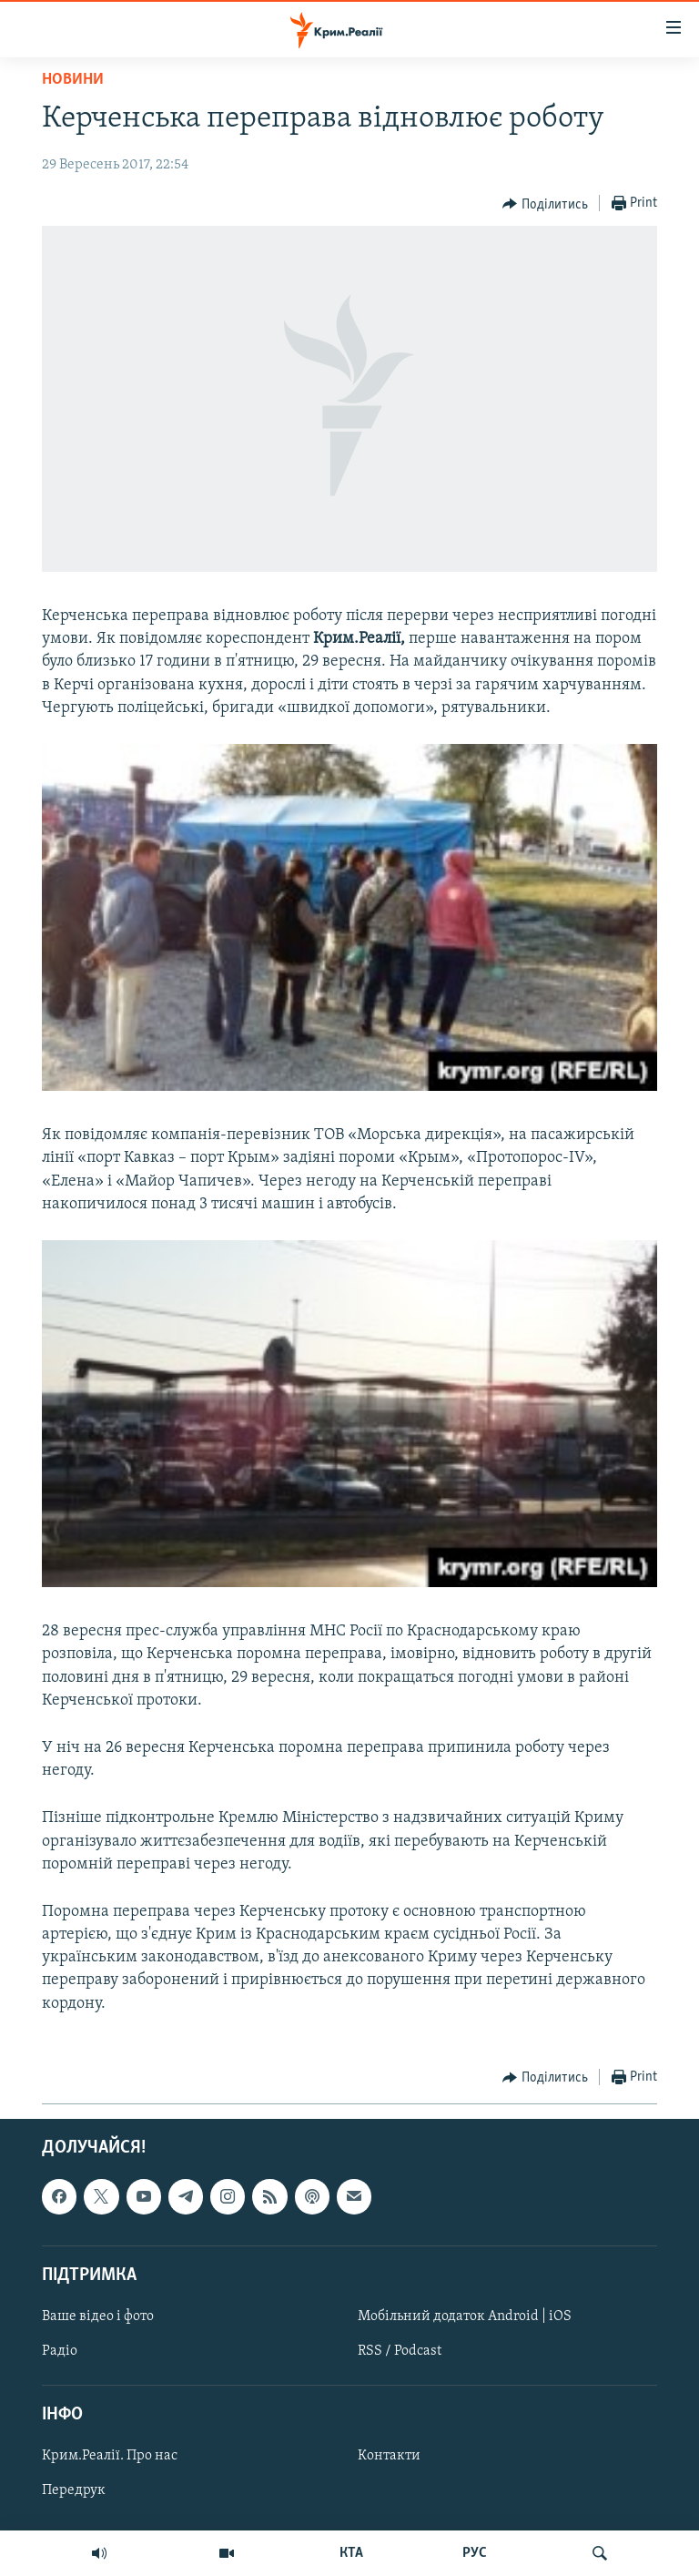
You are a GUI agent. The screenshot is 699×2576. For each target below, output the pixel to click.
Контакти (389, 2456)
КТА (351, 2553)
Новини (73, 79)
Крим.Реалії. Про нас (109, 2456)
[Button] (545, 204)
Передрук (74, 2490)
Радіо (59, 2351)
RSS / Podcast (399, 2351)
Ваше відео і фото (98, 2316)
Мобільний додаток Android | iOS (465, 2316)
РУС (474, 2553)
